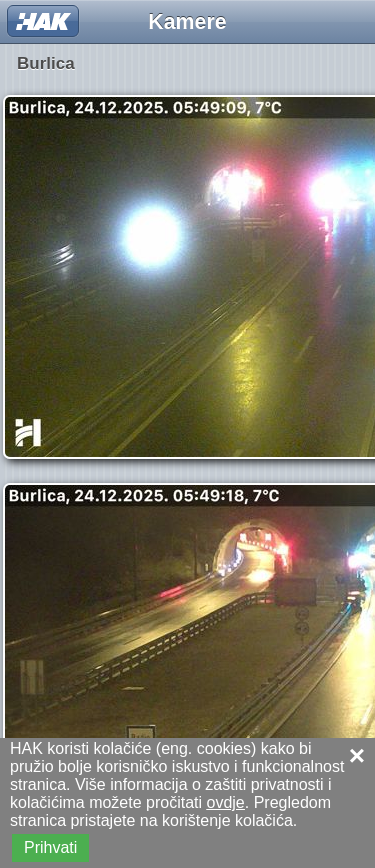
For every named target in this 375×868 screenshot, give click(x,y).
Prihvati (50, 847)
